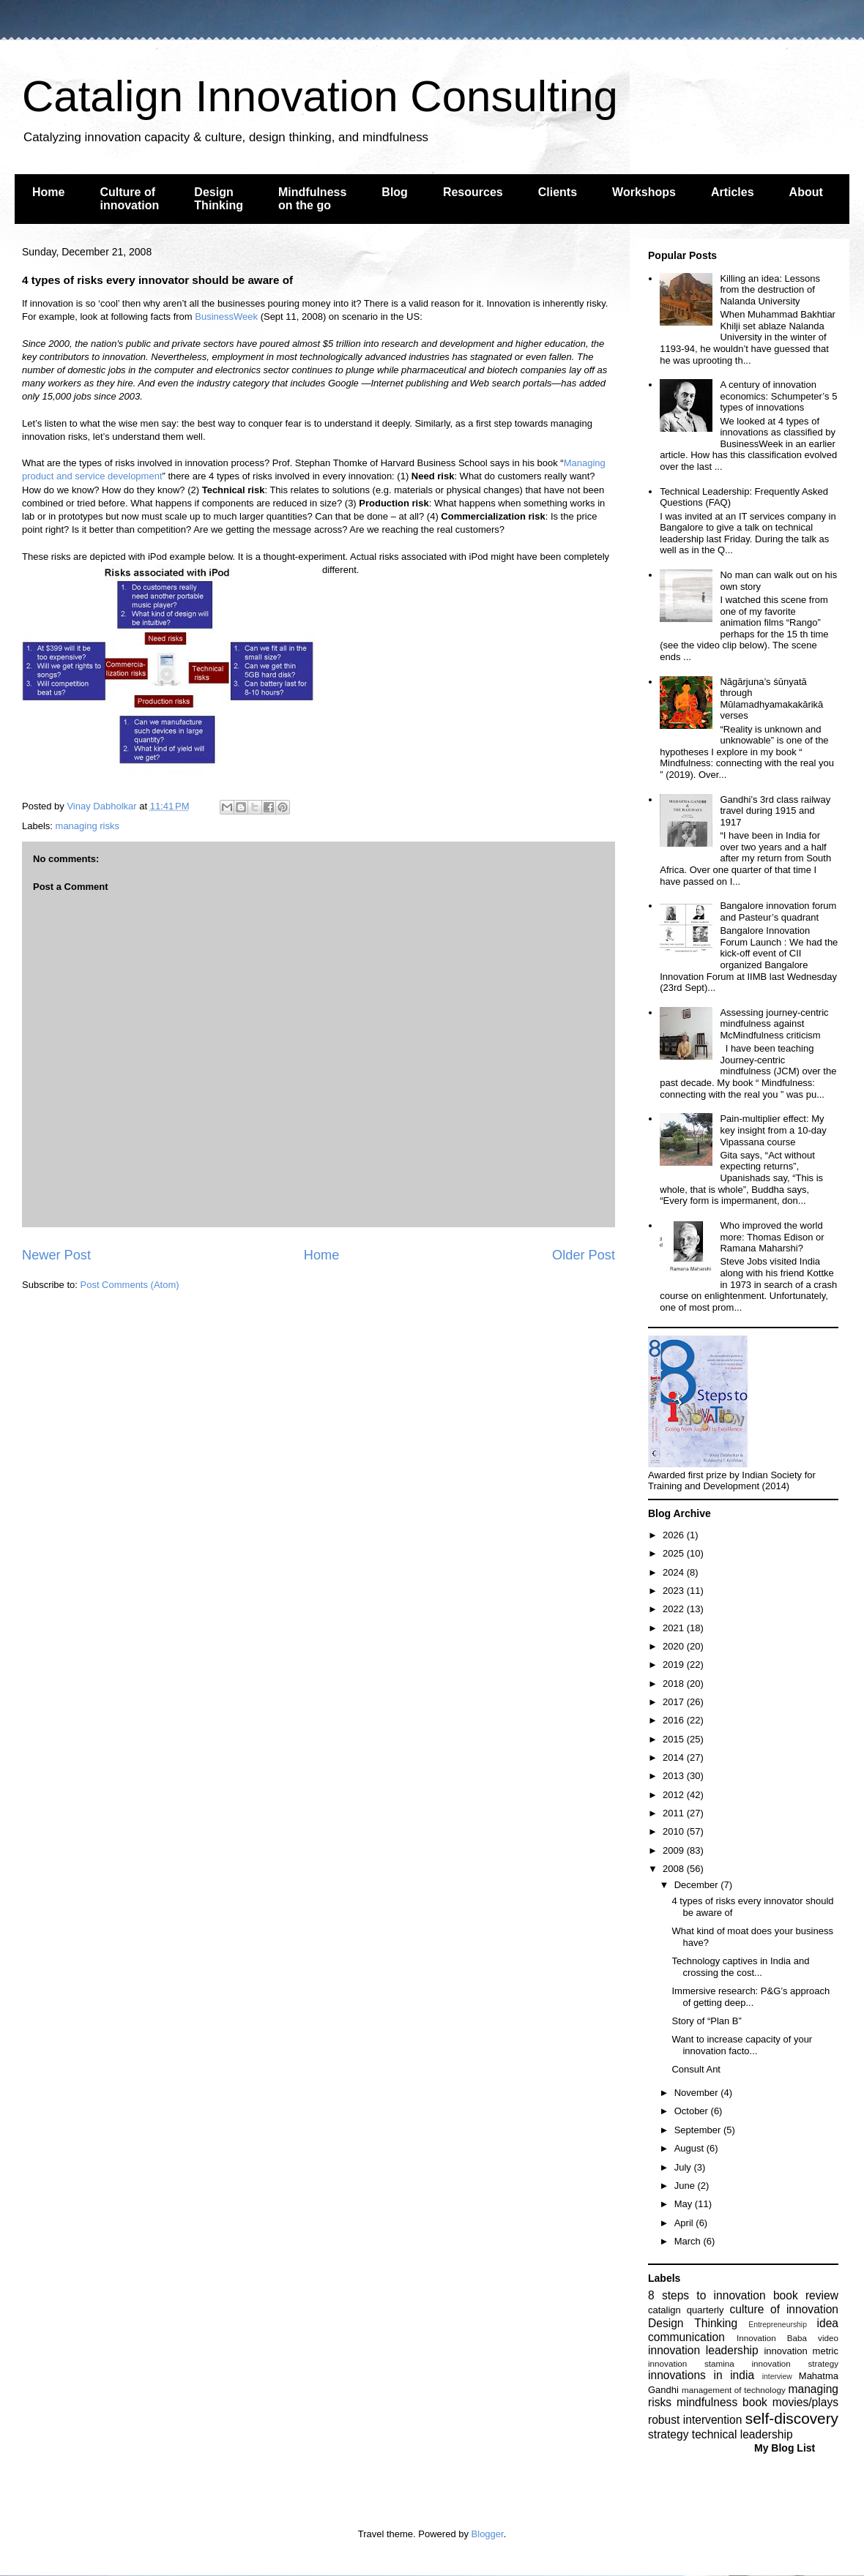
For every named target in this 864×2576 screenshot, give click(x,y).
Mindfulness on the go (312, 198)
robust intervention (695, 2420)
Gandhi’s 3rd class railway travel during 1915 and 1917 (775, 811)
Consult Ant (695, 2069)
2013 (675, 1775)
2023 (675, 1590)
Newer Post (56, 1255)
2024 (675, 1572)
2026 (675, 1535)
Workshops (644, 192)
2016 (675, 1720)
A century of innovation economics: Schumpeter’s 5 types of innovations (778, 396)
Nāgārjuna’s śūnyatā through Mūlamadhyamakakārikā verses (771, 699)
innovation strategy (795, 2363)
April (685, 2222)
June (686, 2185)
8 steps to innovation (707, 2295)
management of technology (734, 2390)
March (689, 2241)
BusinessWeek (226, 316)
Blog (394, 192)
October (692, 2110)
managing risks (87, 825)
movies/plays (805, 2402)
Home (48, 192)
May (684, 2203)
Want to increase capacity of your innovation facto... (741, 2045)
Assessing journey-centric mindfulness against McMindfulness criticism (774, 1024)
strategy (668, 2434)
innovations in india (701, 2375)
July (684, 2167)
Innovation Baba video (787, 2338)
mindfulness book (722, 2402)
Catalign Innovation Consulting (320, 96)
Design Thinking (218, 198)
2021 (675, 1627)
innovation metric (801, 2350)
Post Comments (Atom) (130, 1284)
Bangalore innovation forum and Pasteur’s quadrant (778, 911)
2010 (675, 1831)
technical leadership (742, 2434)
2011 (675, 1813)
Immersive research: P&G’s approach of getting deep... (750, 1996)
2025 (675, 1553)
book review (805, 2295)
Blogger (488, 2533)
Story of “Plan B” (706, 2020)
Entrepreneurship (777, 2325)
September (698, 2129)
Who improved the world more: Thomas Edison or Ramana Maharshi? (772, 1237)
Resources (473, 192)
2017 (675, 1701)
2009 (675, 1850)
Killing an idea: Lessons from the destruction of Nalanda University (770, 290)
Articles (732, 192)
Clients (557, 192)
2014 (675, 1757)
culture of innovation (784, 2309)
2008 (675, 1868)
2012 (675, 1794)
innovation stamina (691, 2363)
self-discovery (791, 2418)
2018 (675, 1683)
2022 (675, 1608)
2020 (675, 1646)
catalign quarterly (685, 2309)
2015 (675, 1739)
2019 (675, 1664)
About (806, 192)
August (690, 2148)
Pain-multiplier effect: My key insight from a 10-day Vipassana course (773, 1130)
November (697, 2092)
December (697, 1884)
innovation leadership (703, 2350)
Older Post (583, 1255)
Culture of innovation (129, 198)
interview (777, 2377)
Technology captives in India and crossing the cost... (740, 1966)
